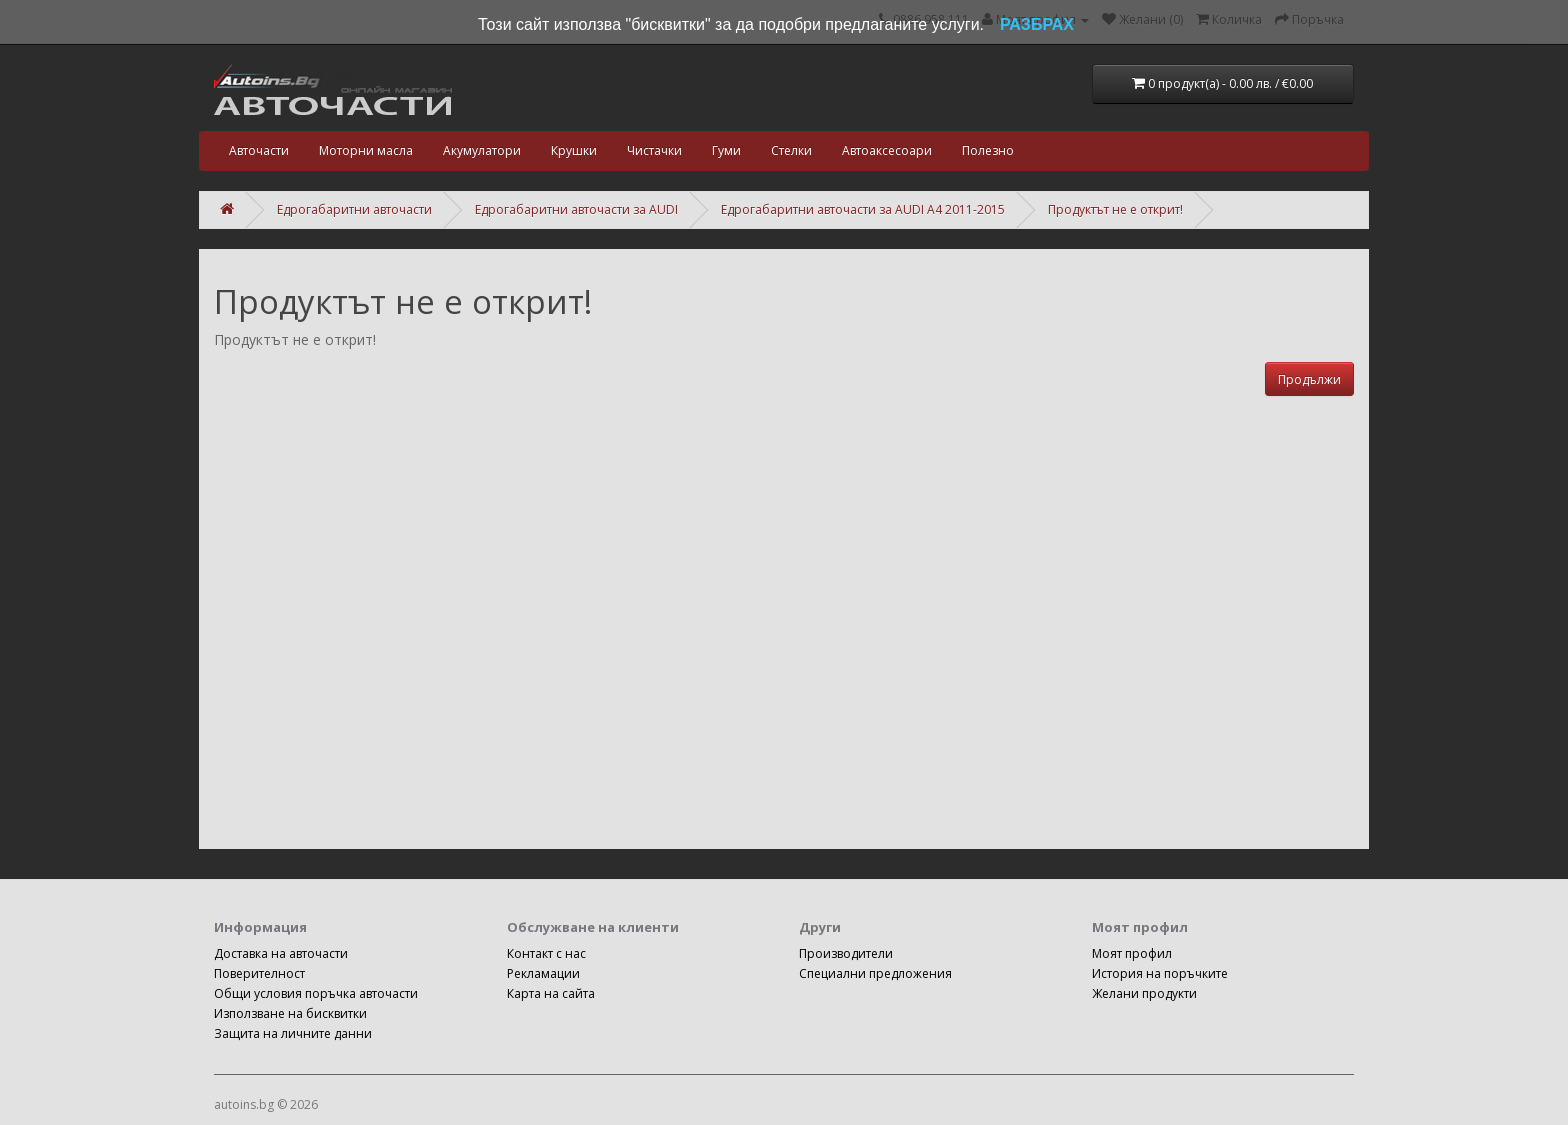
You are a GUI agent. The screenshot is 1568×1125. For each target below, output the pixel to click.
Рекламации (543, 973)
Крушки (574, 150)
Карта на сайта (551, 993)
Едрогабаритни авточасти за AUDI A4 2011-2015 (863, 209)
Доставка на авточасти (281, 953)
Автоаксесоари (887, 150)
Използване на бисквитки (290, 1013)
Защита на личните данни (293, 1033)
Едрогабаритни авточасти (354, 209)
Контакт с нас (546, 953)
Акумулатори (482, 150)
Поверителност (259, 973)
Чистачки (654, 150)
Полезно (988, 150)
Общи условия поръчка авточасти (316, 993)
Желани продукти (1144, 993)
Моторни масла (366, 150)
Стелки (791, 150)
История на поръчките (1160, 973)
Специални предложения (875, 973)
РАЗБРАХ (1037, 24)
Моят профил (1132, 953)
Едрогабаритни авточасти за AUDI (576, 209)
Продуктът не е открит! (1115, 209)
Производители (846, 953)
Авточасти (259, 150)
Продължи (1309, 379)
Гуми (726, 150)
